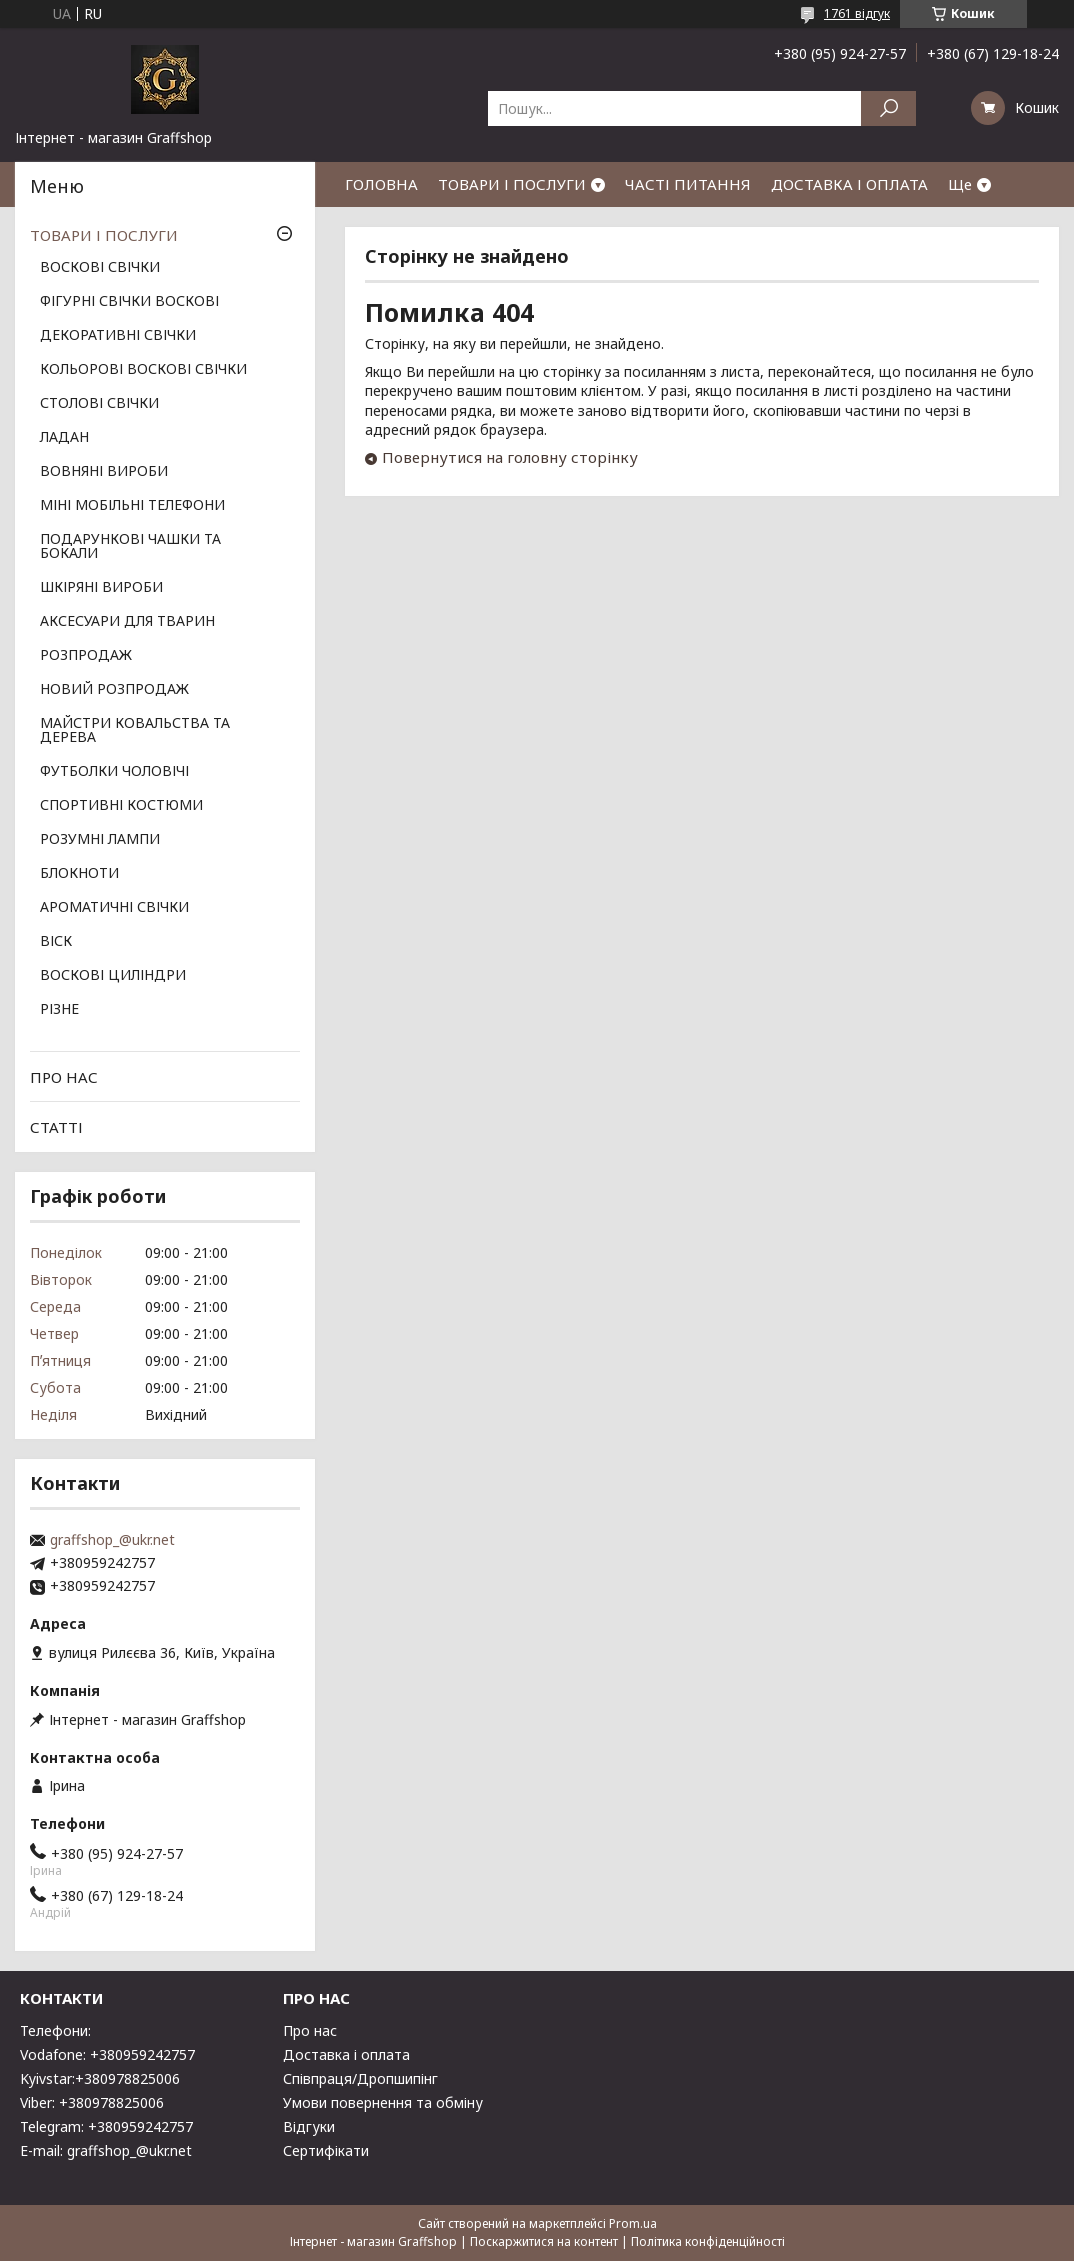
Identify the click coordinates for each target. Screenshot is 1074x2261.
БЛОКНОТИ (79, 874)
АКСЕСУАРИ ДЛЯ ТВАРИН (127, 622)
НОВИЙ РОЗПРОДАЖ (114, 690)
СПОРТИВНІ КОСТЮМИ (121, 806)
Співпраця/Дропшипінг (360, 2078)
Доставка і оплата (346, 2054)
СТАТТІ (56, 1127)
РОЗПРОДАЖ (86, 656)
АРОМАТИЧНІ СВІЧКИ (114, 908)
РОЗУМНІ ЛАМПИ (100, 840)
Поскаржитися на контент (544, 2241)
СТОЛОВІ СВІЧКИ (99, 404)
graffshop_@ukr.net (112, 1540)
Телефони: (55, 2030)
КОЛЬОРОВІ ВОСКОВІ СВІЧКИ (143, 370)
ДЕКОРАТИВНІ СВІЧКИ (118, 336)
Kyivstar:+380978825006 (100, 2078)
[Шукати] (888, 108)
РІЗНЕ (59, 1010)
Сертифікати (326, 2150)
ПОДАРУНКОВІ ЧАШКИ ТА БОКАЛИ (130, 547)
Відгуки (309, 2126)
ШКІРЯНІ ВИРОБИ (101, 588)
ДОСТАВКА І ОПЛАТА (849, 184)
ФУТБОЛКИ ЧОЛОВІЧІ (114, 772)
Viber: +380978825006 (92, 2102)
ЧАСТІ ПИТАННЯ (688, 184)
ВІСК (56, 942)
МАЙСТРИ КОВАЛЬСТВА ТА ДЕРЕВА (135, 731)
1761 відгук (857, 13)
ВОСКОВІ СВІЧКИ (100, 268)
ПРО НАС (64, 1077)
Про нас (310, 2030)
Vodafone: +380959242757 (107, 2054)
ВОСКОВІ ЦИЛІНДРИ (113, 976)
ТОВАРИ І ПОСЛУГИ (512, 184)
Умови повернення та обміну (383, 2102)
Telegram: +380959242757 (106, 2126)
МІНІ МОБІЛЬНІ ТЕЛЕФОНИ (132, 506)
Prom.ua (633, 2223)
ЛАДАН (64, 438)
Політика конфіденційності (708, 2241)
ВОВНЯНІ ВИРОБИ (104, 472)
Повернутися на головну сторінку (510, 457)
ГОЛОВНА (381, 184)
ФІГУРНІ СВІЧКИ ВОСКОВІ (129, 302)
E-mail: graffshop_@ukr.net (106, 2150)
